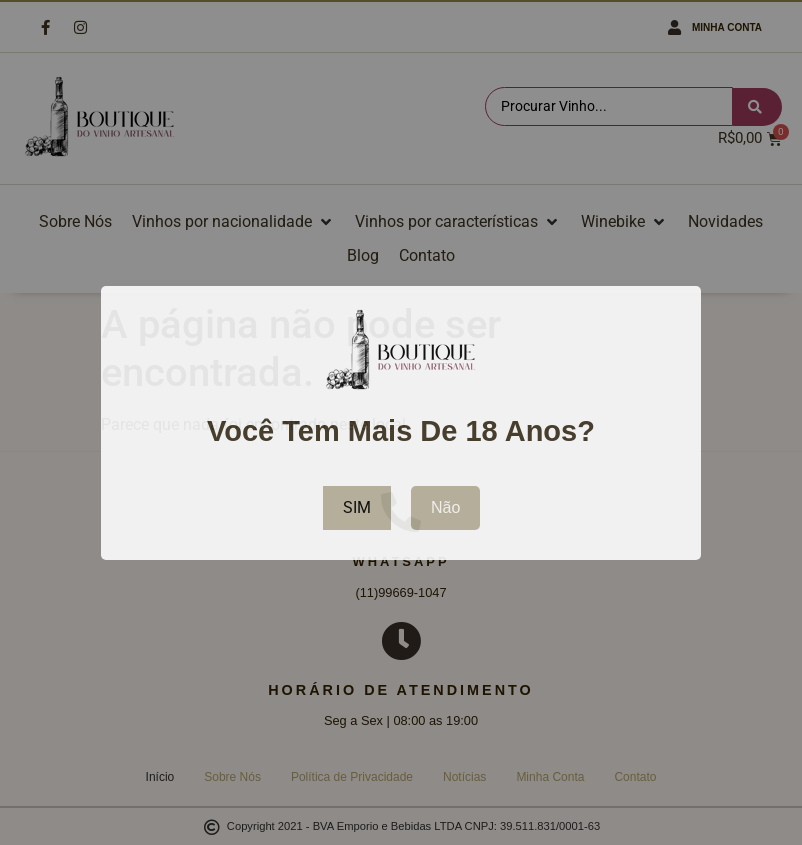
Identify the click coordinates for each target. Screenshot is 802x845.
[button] (233, 222)
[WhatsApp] (401, 512)
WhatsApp (400, 561)
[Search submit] (757, 107)
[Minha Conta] (674, 27)
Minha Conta (727, 27)
